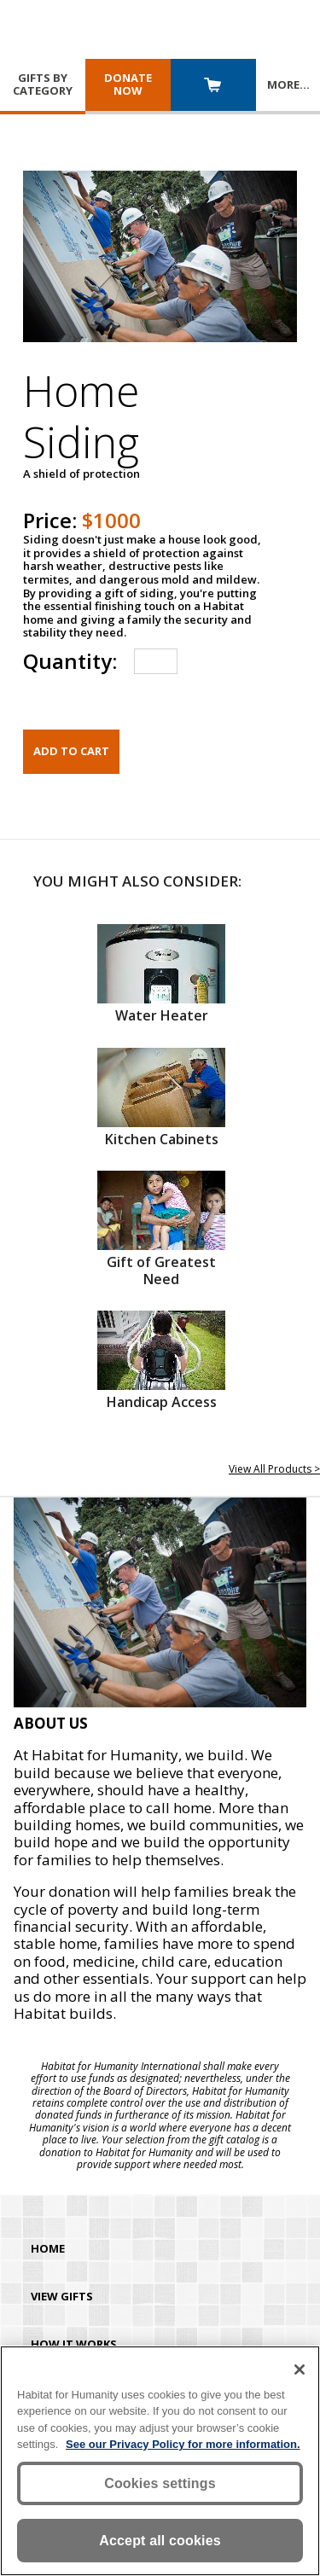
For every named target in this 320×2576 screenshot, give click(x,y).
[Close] (299, 2369)
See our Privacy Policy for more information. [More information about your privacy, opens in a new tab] (183, 2444)
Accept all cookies (160, 2540)
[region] (160, 2461)
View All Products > (274, 1469)
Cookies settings (160, 2483)
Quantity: (70, 661)
